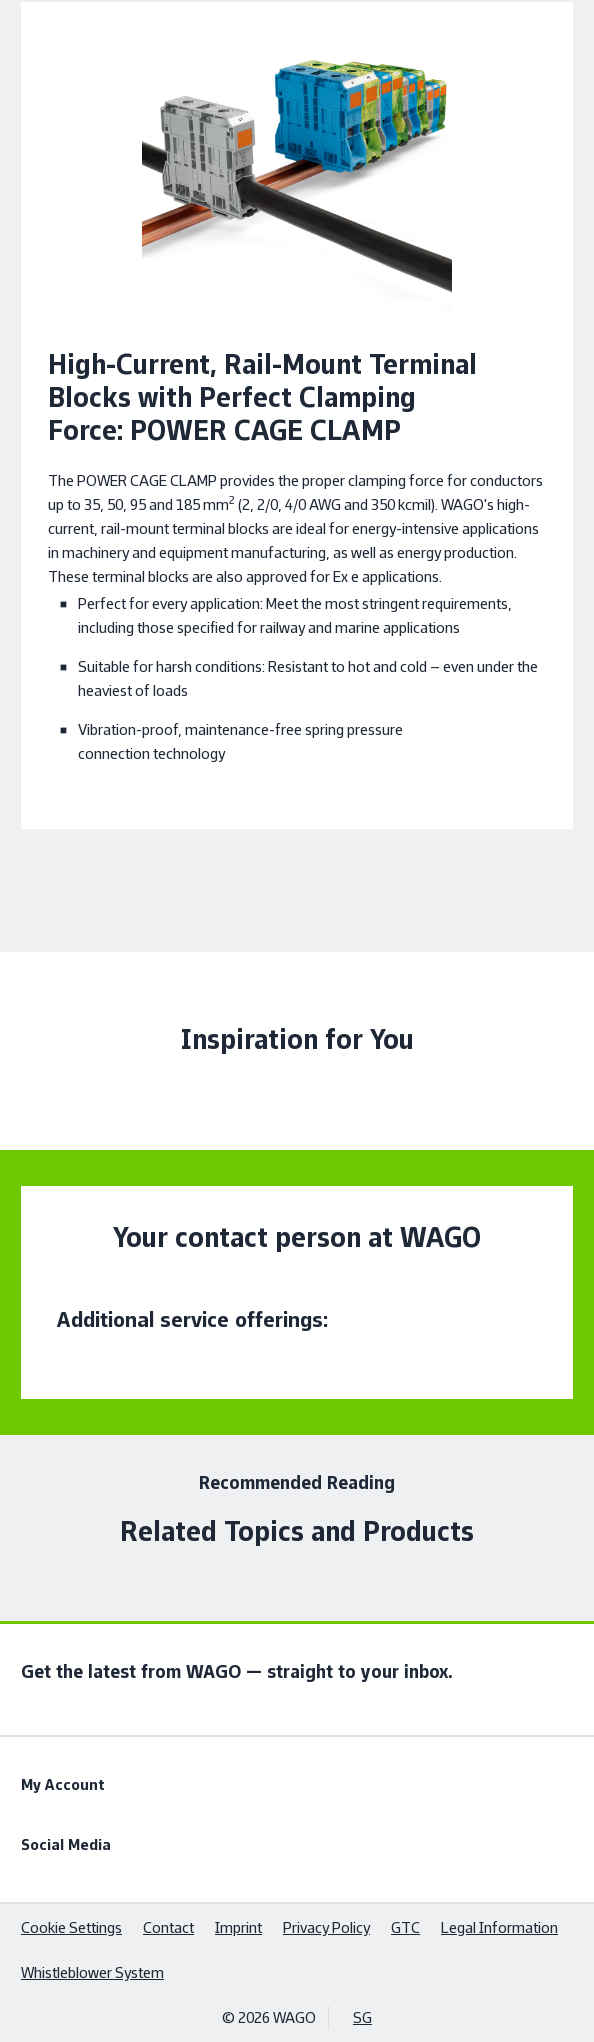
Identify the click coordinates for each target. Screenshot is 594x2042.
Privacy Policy (326, 1927)
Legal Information (499, 1927)
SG (362, 2017)
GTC (405, 1927)
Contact (168, 1927)
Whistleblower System (92, 1972)
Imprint (238, 1927)
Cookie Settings (71, 1927)
